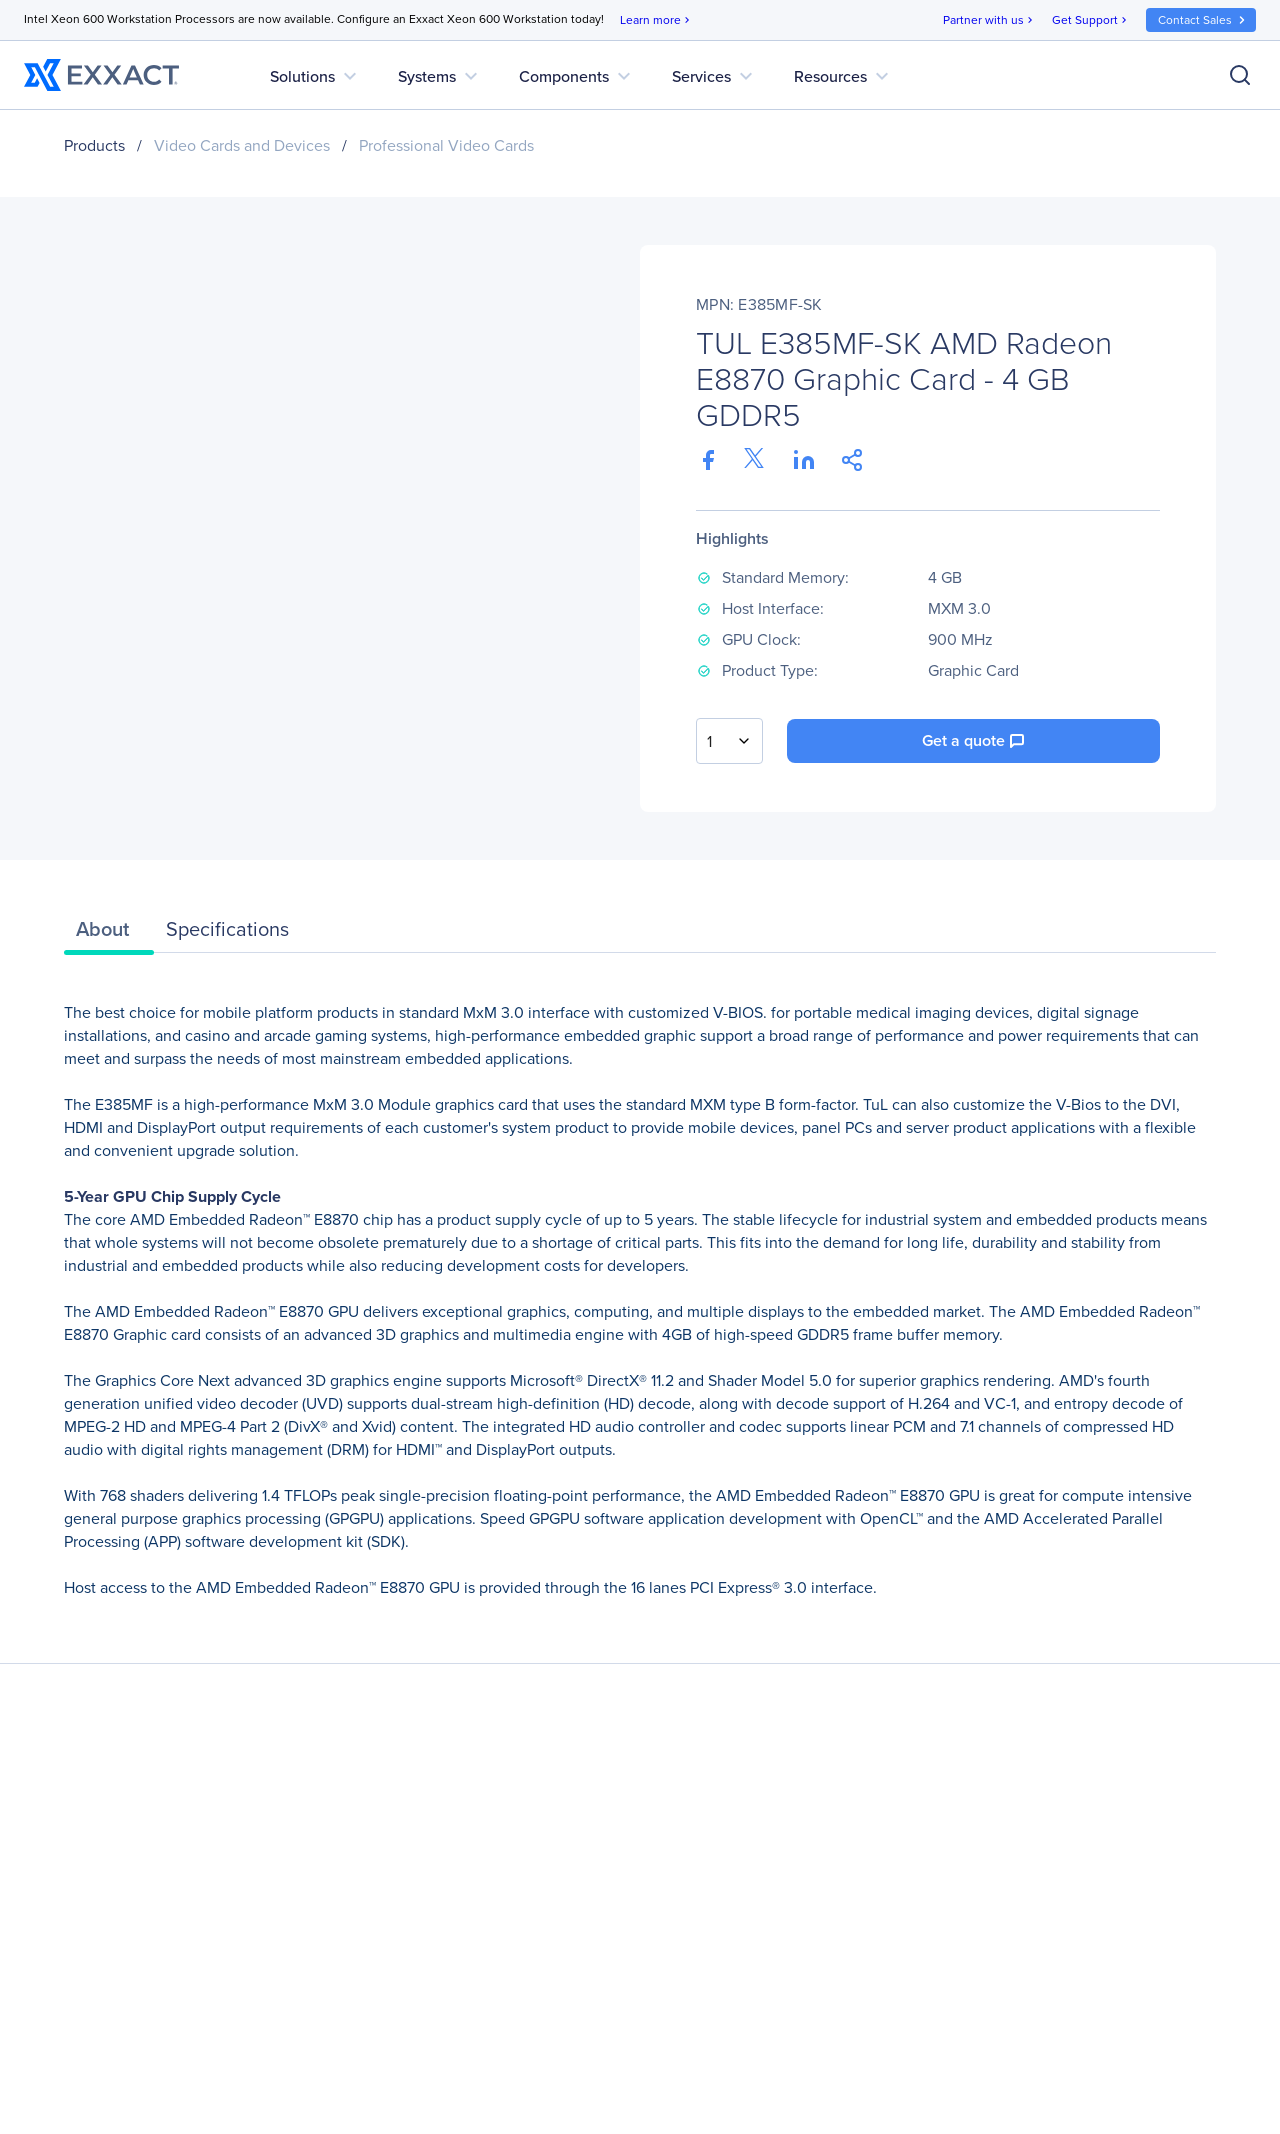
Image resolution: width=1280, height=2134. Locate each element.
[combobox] (729, 741)
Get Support (1091, 20)
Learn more (656, 20)
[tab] (109, 934)
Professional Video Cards (446, 145)
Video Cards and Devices (242, 145)
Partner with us (989, 20)
